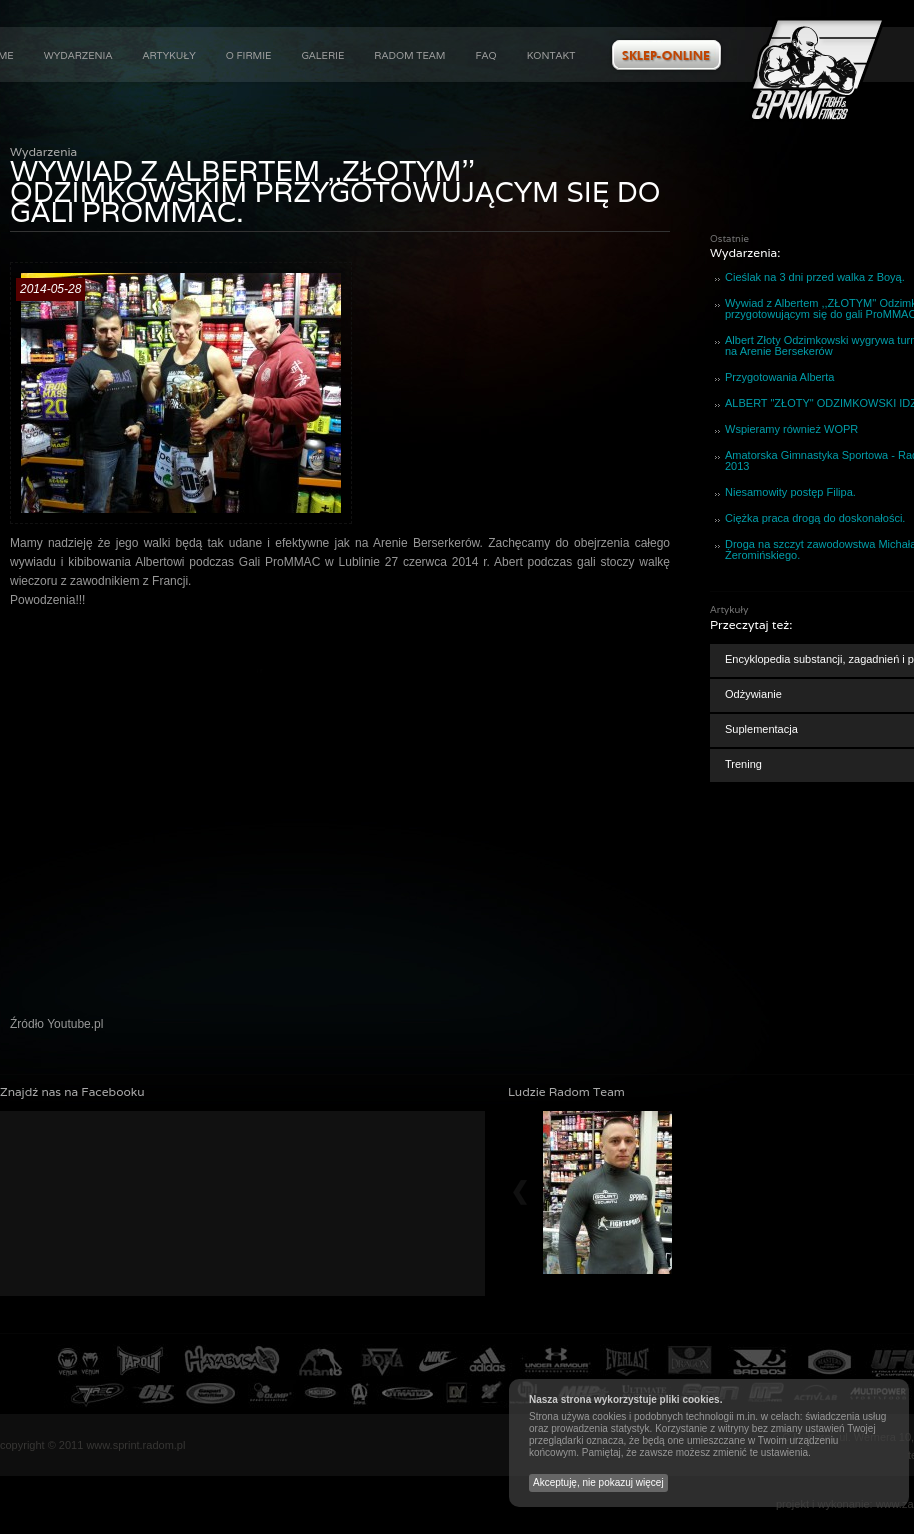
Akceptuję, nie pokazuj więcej (598, 1482)
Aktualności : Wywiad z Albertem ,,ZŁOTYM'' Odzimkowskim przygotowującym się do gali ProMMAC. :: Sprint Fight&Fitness (817, 70)
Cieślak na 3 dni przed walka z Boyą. (815, 277)
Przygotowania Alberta (779, 377)
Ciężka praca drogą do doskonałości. (815, 518)
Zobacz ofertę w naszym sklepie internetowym (666, 55)
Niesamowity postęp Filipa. (790, 492)
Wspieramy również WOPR (791, 429)
